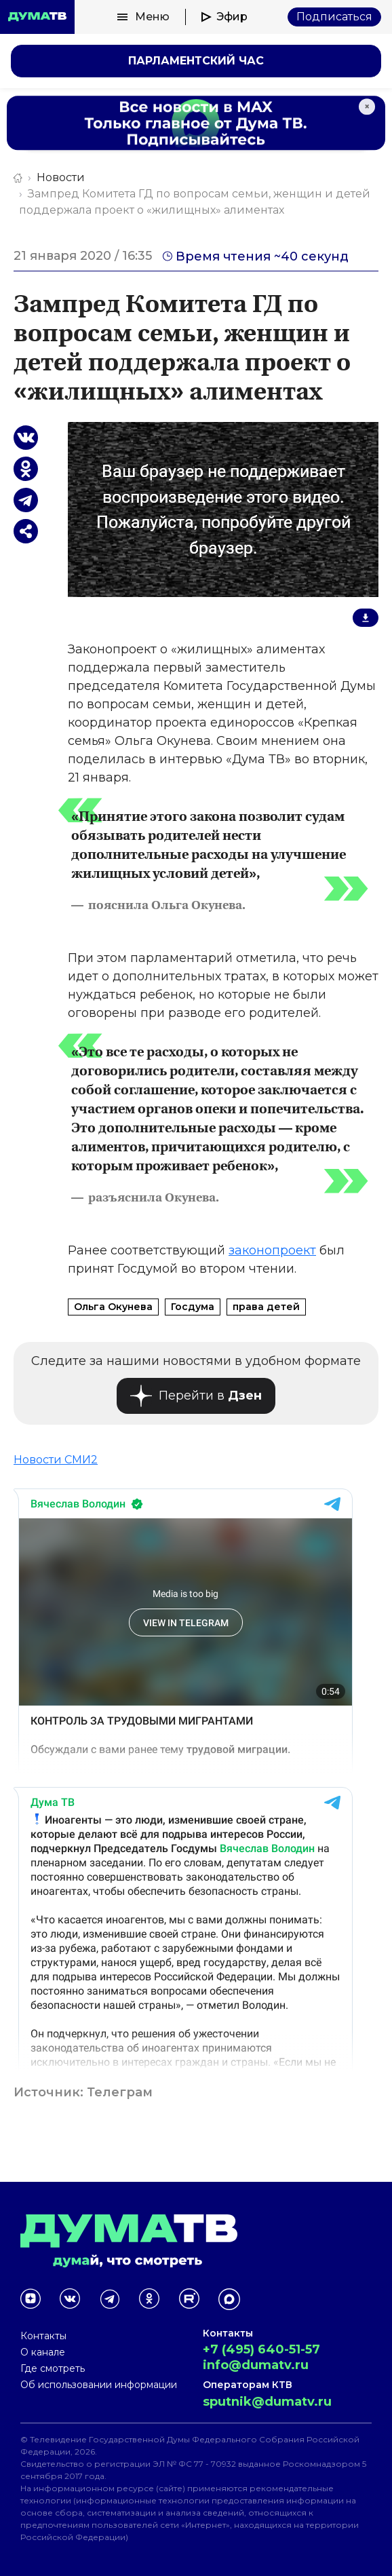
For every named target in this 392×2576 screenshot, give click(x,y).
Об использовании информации (98, 2385)
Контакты (43, 2336)
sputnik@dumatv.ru (267, 2401)
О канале (42, 2352)
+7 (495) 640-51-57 (261, 2349)
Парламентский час (196, 60)
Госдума (192, 1307)
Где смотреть (52, 2368)
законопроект (272, 1250)
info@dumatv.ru (256, 2365)
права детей (266, 1307)
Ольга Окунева (113, 1307)
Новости (61, 177)
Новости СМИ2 (56, 1459)
